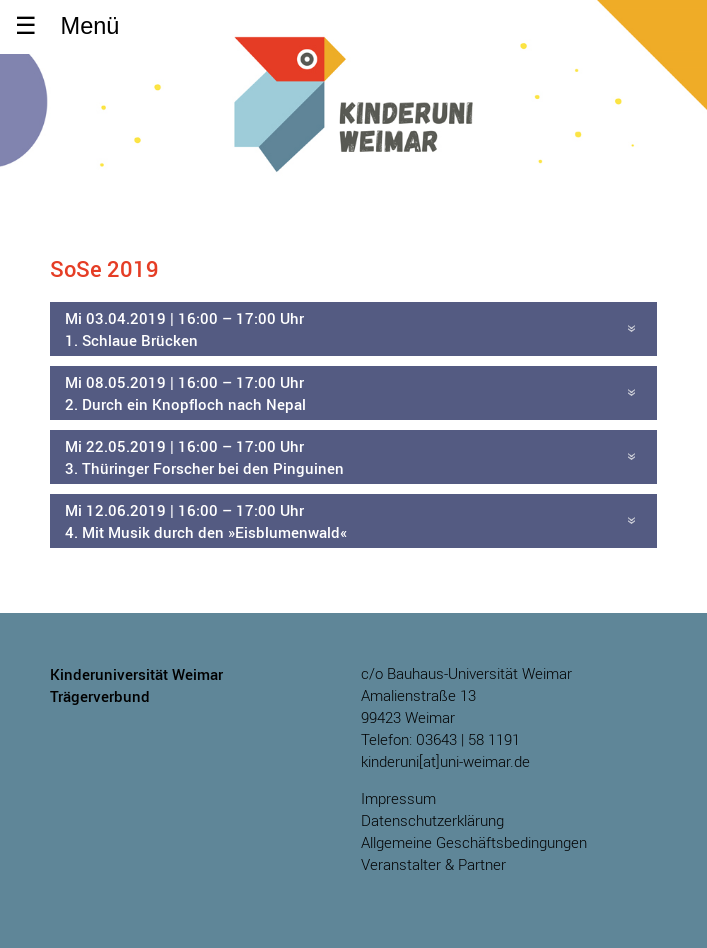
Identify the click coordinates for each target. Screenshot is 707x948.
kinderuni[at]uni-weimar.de (445, 761)
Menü (90, 26)
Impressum (398, 798)
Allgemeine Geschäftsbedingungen (474, 842)
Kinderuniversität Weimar (353, 127)
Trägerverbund (100, 696)
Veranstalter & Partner (433, 864)
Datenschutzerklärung (432, 820)
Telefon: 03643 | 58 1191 (440, 739)
